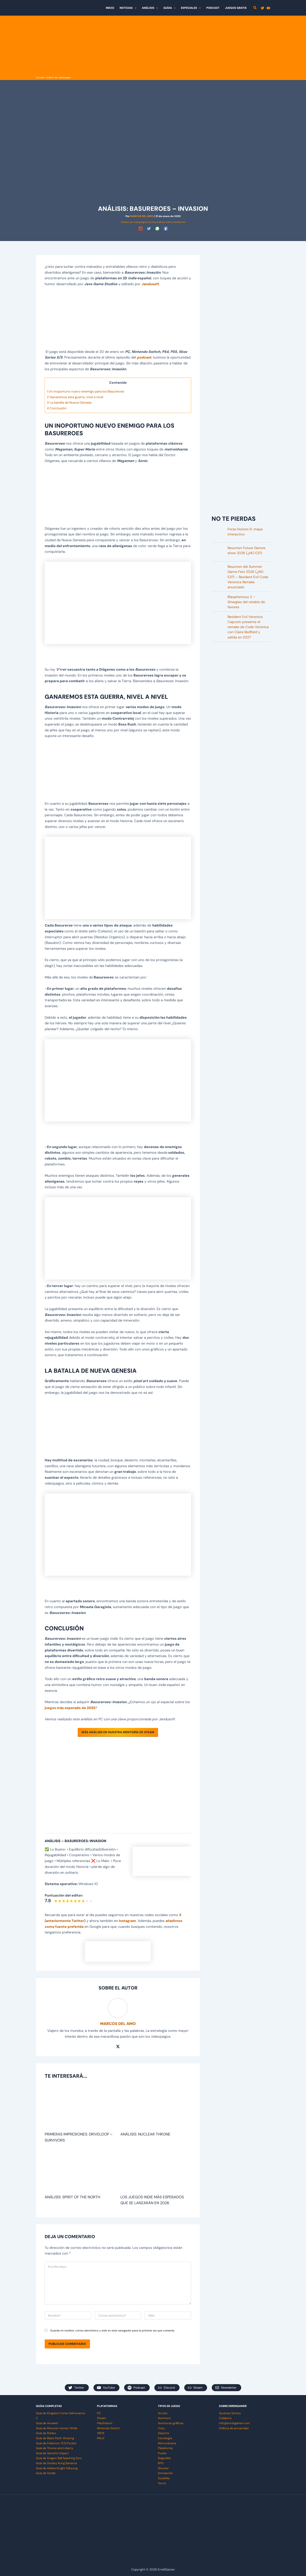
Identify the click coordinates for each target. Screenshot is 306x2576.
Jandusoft (150, 284)
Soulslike (164, 2478)
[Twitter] (262, 8)
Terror (162, 2483)
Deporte (164, 2432)
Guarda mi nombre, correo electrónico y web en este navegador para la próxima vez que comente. (112, 2330)
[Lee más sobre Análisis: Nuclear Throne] (155, 2107)
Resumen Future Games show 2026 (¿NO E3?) (247, 550)
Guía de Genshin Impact (53, 2452)
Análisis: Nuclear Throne (146, 2134)
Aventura (164, 2416)
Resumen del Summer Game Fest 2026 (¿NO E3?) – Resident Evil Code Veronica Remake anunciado (248, 577)
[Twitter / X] (118, 2046)
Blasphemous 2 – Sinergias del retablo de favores (247, 602)
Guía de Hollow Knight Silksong (58, 2468)
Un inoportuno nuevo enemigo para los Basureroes (87, 391)
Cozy (161, 2427)
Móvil (100, 2437)
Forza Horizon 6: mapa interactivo (246, 532)
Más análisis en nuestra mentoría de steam (118, 1732)
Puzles (162, 2452)
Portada (40, 77)
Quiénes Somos (230, 2411)
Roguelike (165, 2457)
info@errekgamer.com (235, 2421)
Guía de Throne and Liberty (55, 2447)
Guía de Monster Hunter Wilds (57, 2427)
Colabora (225, 2416)
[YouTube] (268, 8)
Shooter (163, 2468)
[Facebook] (166, 229)
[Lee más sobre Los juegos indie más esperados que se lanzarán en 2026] (155, 2170)
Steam (101, 2416)
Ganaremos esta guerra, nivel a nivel (76, 397)
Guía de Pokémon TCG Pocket (57, 2442)
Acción (152, 222)
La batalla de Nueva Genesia (70, 402)
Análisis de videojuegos (59, 77)
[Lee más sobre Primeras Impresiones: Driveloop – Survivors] (80, 2107)
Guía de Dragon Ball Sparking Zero (60, 2457)
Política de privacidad (234, 2427)
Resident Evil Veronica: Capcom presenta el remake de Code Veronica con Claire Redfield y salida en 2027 (249, 628)
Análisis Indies (165, 222)
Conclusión (57, 408)
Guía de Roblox (47, 2432)
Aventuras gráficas (171, 2421)
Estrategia (165, 2437)
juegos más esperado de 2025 (71, 1707)
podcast (144, 357)
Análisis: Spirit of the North (73, 2196)
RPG (161, 2463)
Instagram (129, 1920)
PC (99, 2411)
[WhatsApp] (157, 229)
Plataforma (180, 222)
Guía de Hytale (46, 2473)
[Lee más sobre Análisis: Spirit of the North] (80, 2170)
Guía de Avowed (47, 2421)
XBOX (101, 2432)
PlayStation (105, 2421)
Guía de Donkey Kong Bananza (57, 2463)
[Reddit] (140, 229)
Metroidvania (167, 2442)
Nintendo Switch (108, 2427)
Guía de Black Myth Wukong (56, 2437)
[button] (134, 8)
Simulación (165, 2473)
